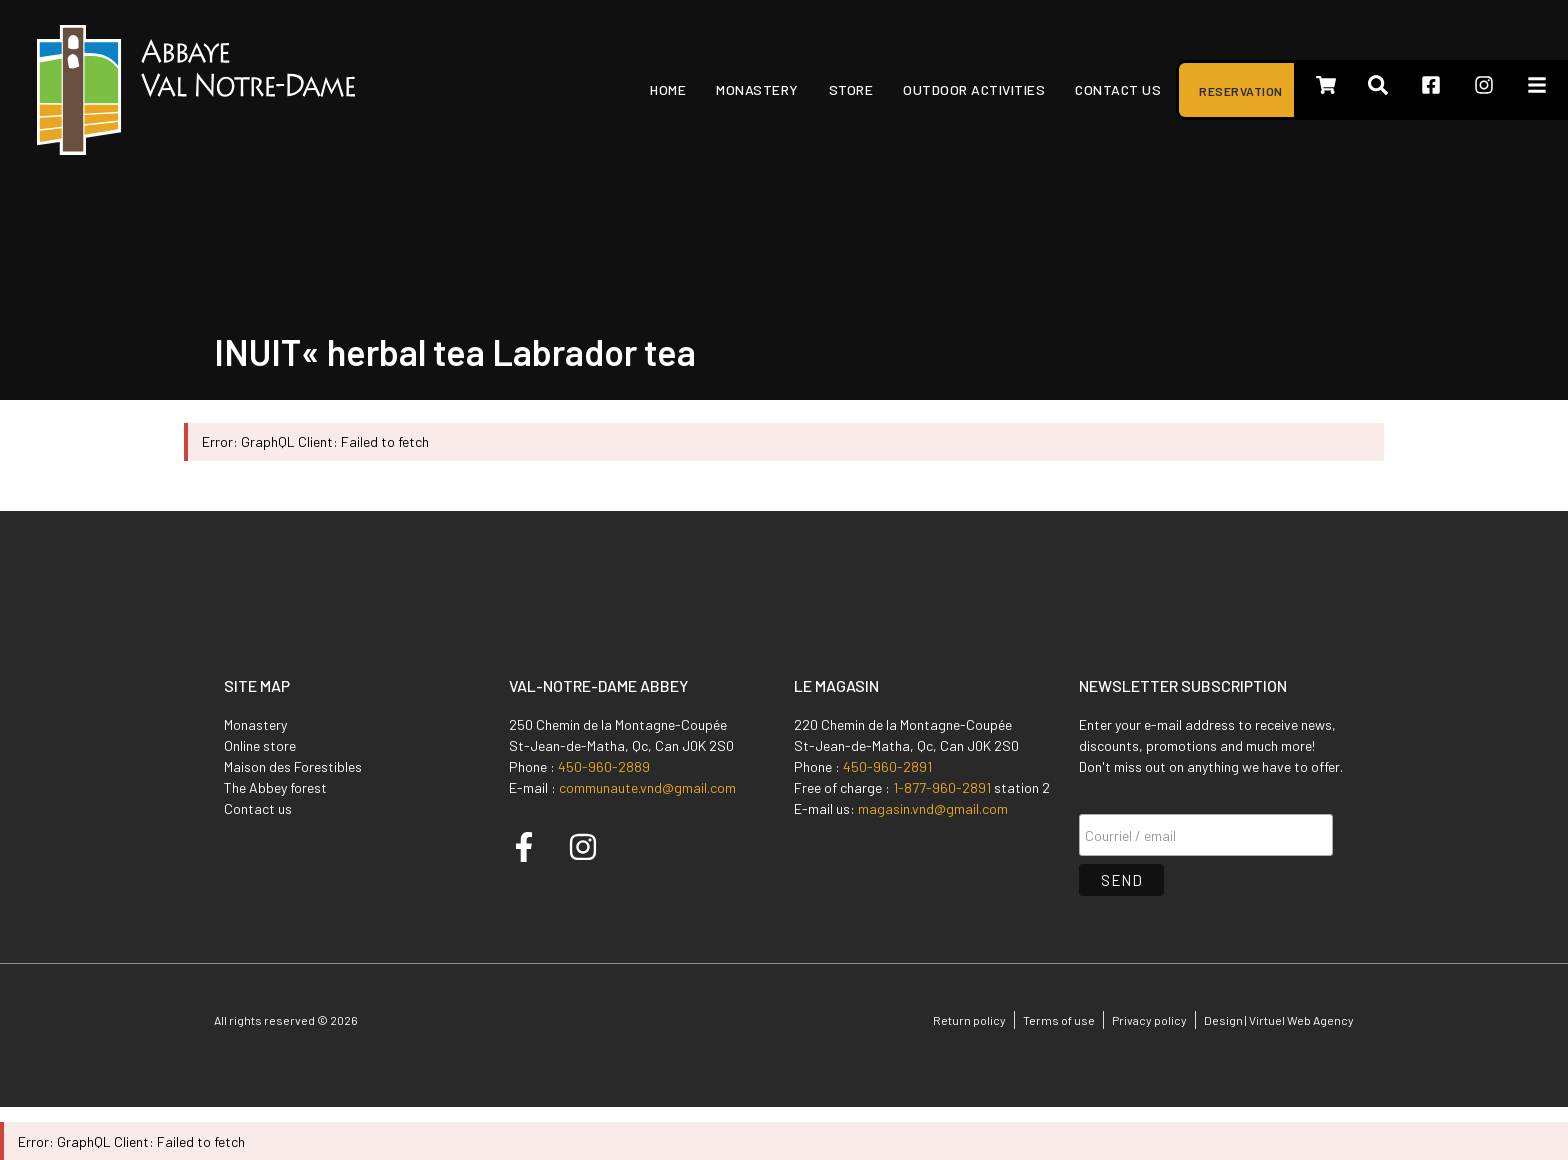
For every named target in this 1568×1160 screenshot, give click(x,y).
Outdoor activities (974, 89)
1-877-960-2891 (942, 787)
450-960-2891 (887, 766)
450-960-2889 (604, 766)
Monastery (757, 89)
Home (668, 89)
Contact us (1118, 89)
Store (851, 89)
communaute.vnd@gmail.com (647, 787)
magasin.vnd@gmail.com (933, 808)
